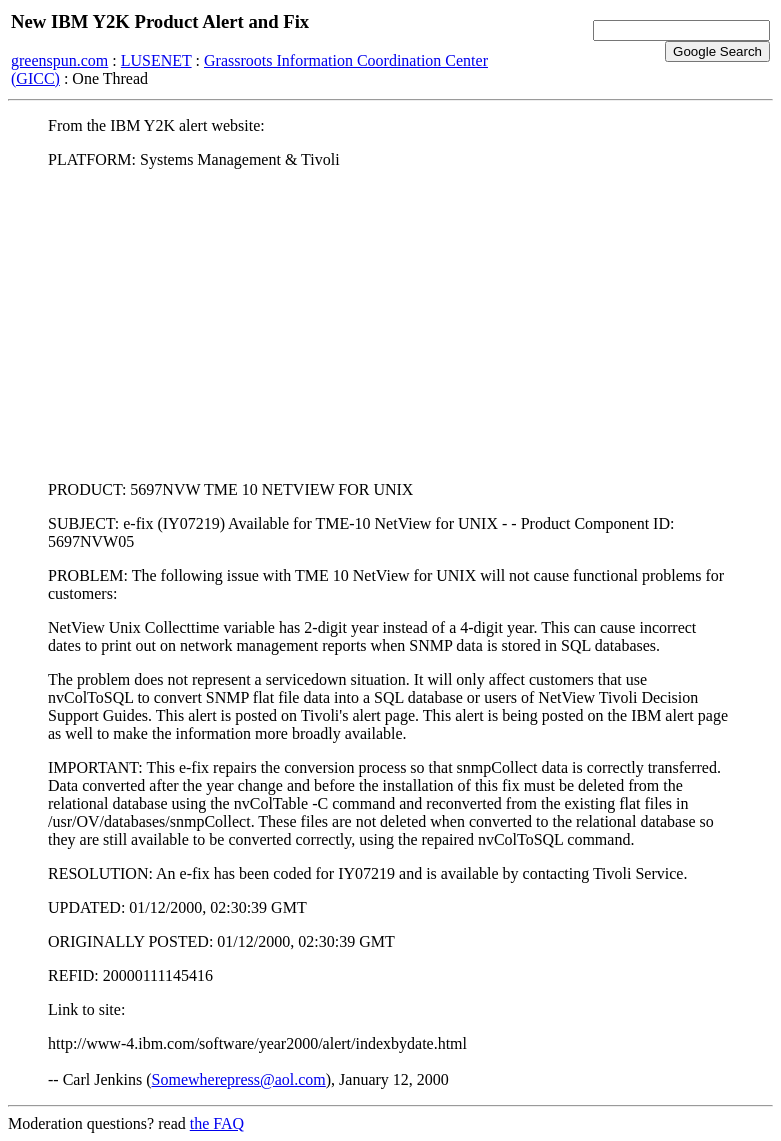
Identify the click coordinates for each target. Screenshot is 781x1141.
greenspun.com (59, 60)
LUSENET (156, 60)
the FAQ (217, 1123)
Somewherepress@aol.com (239, 1079)
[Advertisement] (390, 325)
